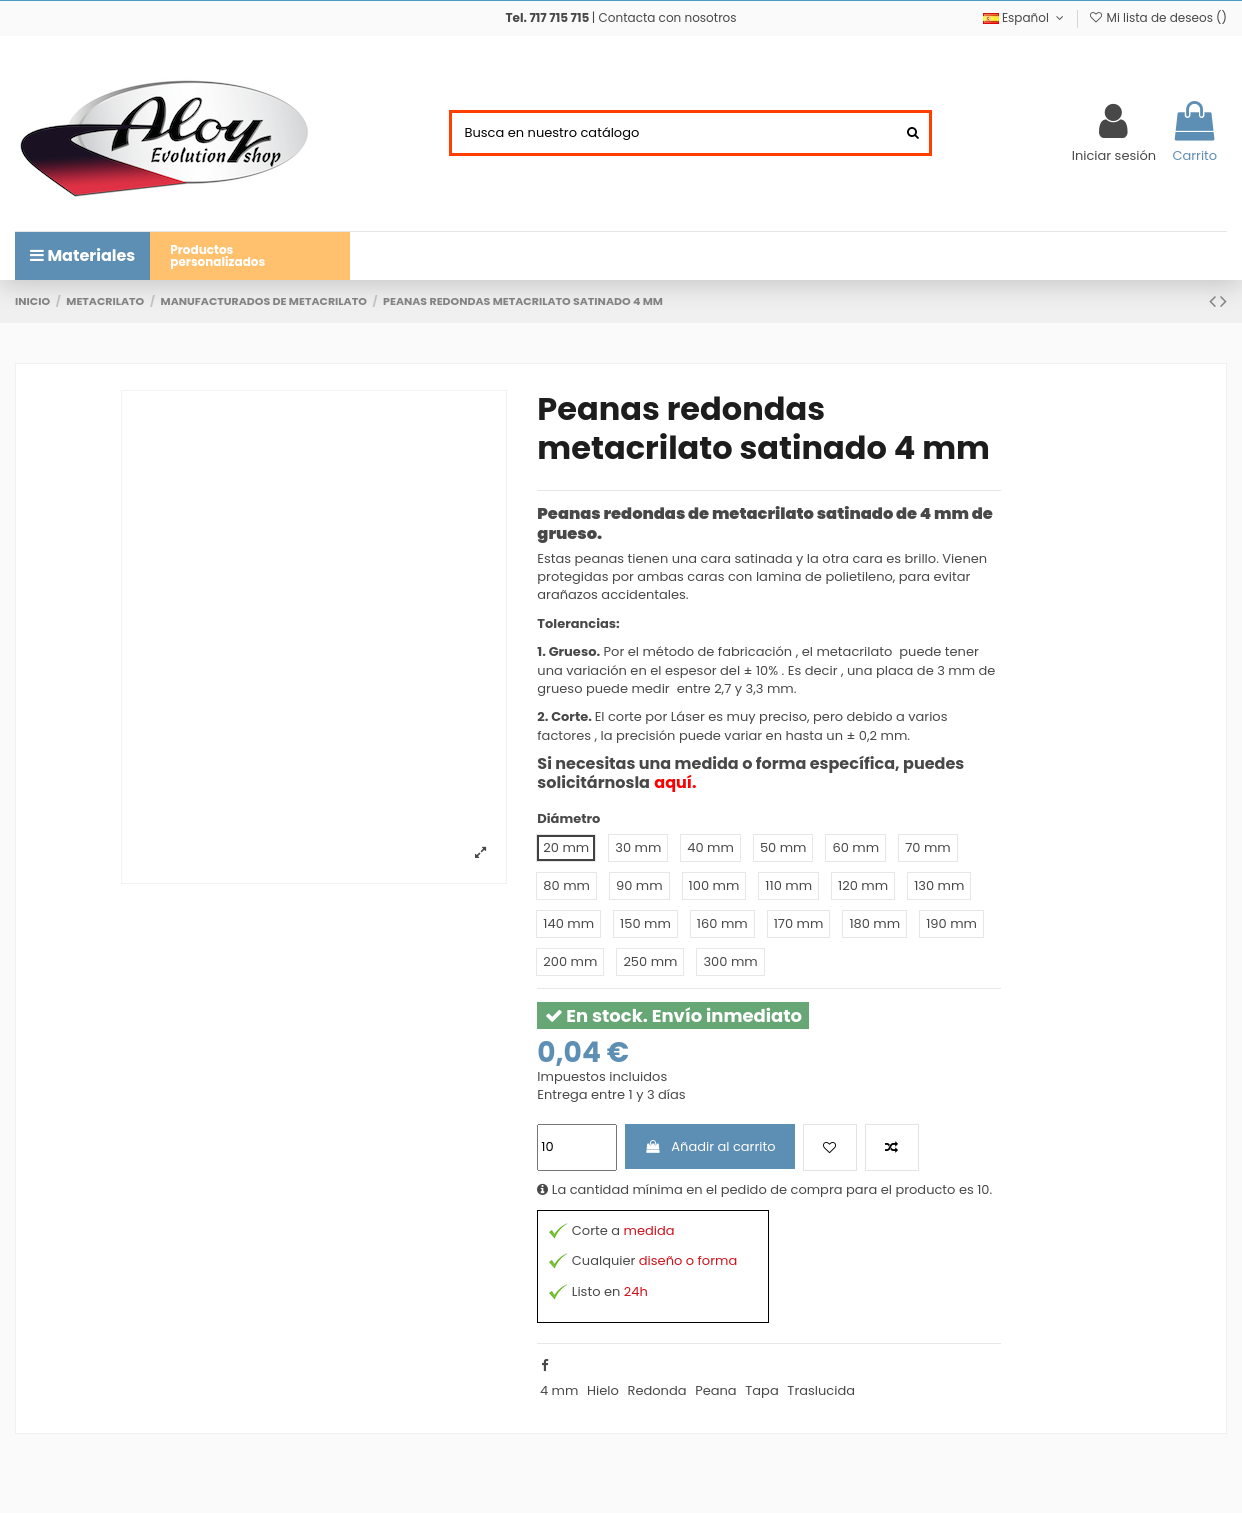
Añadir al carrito (710, 1146)
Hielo (603, 1390)
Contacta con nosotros (668, 17)
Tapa (761, 1390)
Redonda (656, 1390)
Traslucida (821, 1390)
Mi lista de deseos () (1157, 17)
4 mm (559, 1390)
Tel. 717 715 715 (547, 17)
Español (1025, 17)
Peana (715, 1390)
